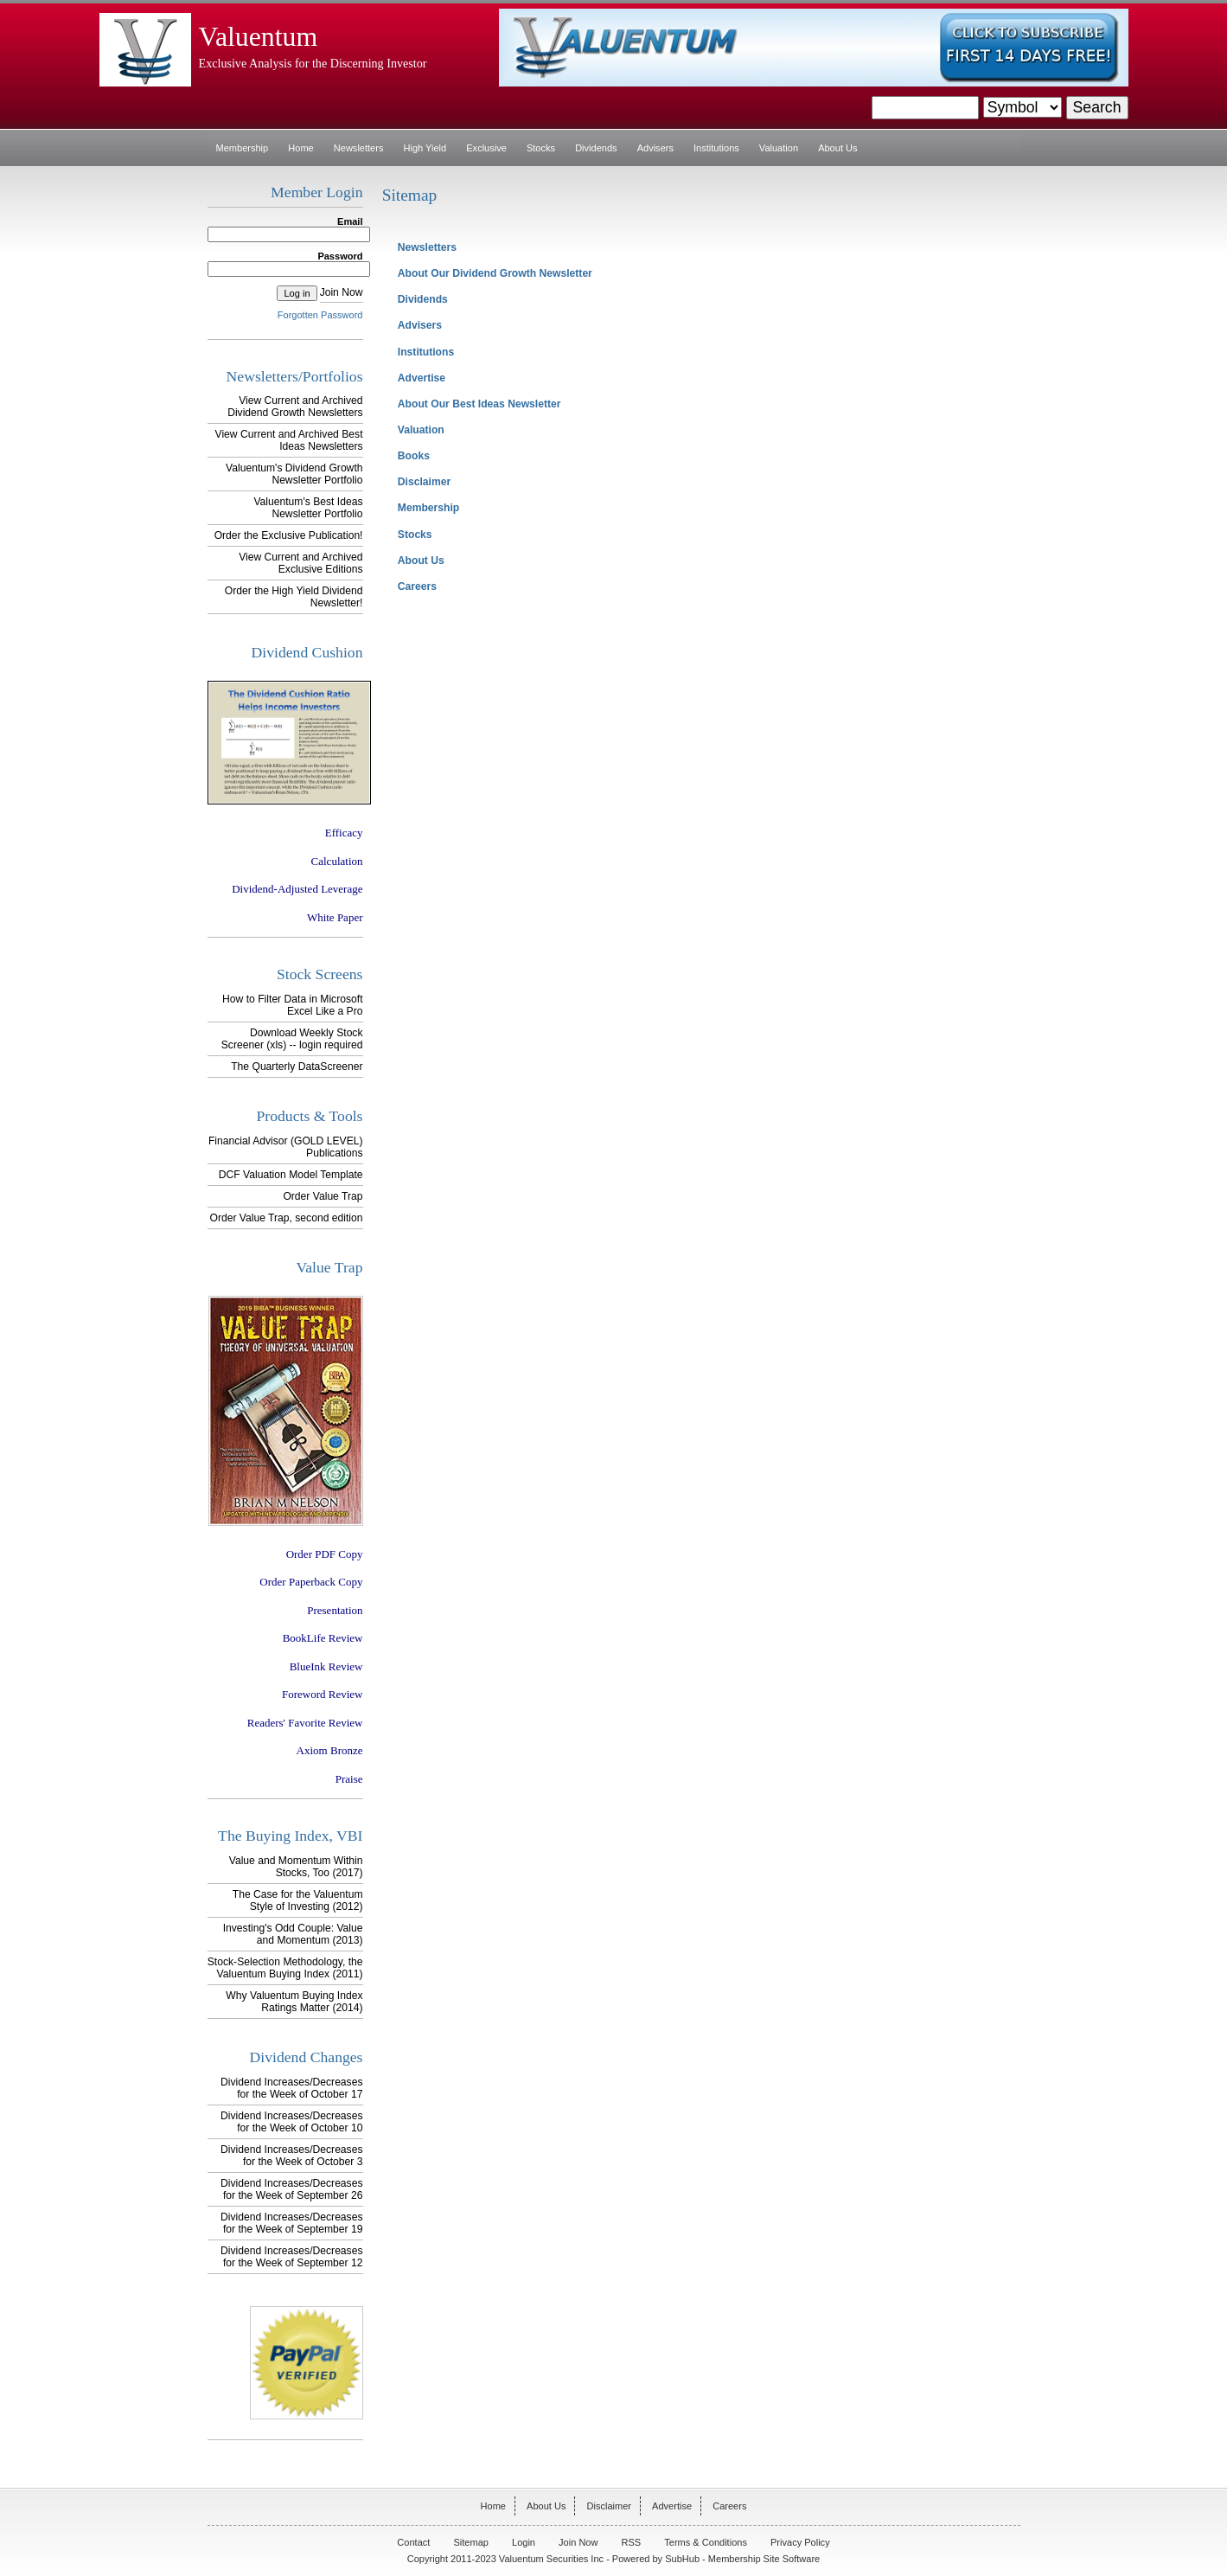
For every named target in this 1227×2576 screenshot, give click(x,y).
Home (300, 148)
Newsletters (359, 148)
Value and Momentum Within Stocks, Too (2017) (296, 1867)
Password (339, 256)
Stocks (541, 148)
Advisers (655, 148)
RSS (632, 2542)
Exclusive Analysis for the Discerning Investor (313, 63)
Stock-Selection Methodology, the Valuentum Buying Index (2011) (285, 1968)
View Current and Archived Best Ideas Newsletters (289, 440)
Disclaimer (424, 482)
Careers (417, 586)
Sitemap (470, 2542)
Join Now (341, 292)
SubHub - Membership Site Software (742, 2559)
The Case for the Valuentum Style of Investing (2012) (298, 1900)
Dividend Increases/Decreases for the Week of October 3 (291, 2155)
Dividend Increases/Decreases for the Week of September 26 (291, 2189)
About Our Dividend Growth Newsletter (495, 273)
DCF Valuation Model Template (291, 1175)
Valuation (778, 148)
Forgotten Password (320, 315)
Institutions (716, 148)
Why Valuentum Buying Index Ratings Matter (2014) (294, 2002)
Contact (413, 2542)
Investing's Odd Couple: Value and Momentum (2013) (293, 1934)
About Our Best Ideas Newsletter (479, 404)
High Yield (425, 148)
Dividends (596, 148)
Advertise (421, 378)
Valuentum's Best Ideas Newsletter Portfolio (307, 508)
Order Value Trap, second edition (285, 1218)
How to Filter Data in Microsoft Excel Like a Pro (292, 1005)
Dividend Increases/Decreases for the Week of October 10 (291, 2122)
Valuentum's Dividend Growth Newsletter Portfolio (294, 474)
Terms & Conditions (705, 2542)
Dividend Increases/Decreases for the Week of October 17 (291, 2088)
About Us (837, 148)
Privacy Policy (800, 2542)
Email (349, 221)
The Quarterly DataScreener (296, 1067)
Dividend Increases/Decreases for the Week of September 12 (291, 2257)
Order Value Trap (322, 1196)
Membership (242, 148)
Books (414, 456)
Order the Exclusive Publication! (288, 535)
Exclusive (486, 148)
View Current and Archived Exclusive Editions (300, 563)
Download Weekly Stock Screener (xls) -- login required (292, 1039)
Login (523, 2542)
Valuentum (258, 37)
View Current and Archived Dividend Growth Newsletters (294, 406)
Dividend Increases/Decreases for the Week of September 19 (291, 2223)
